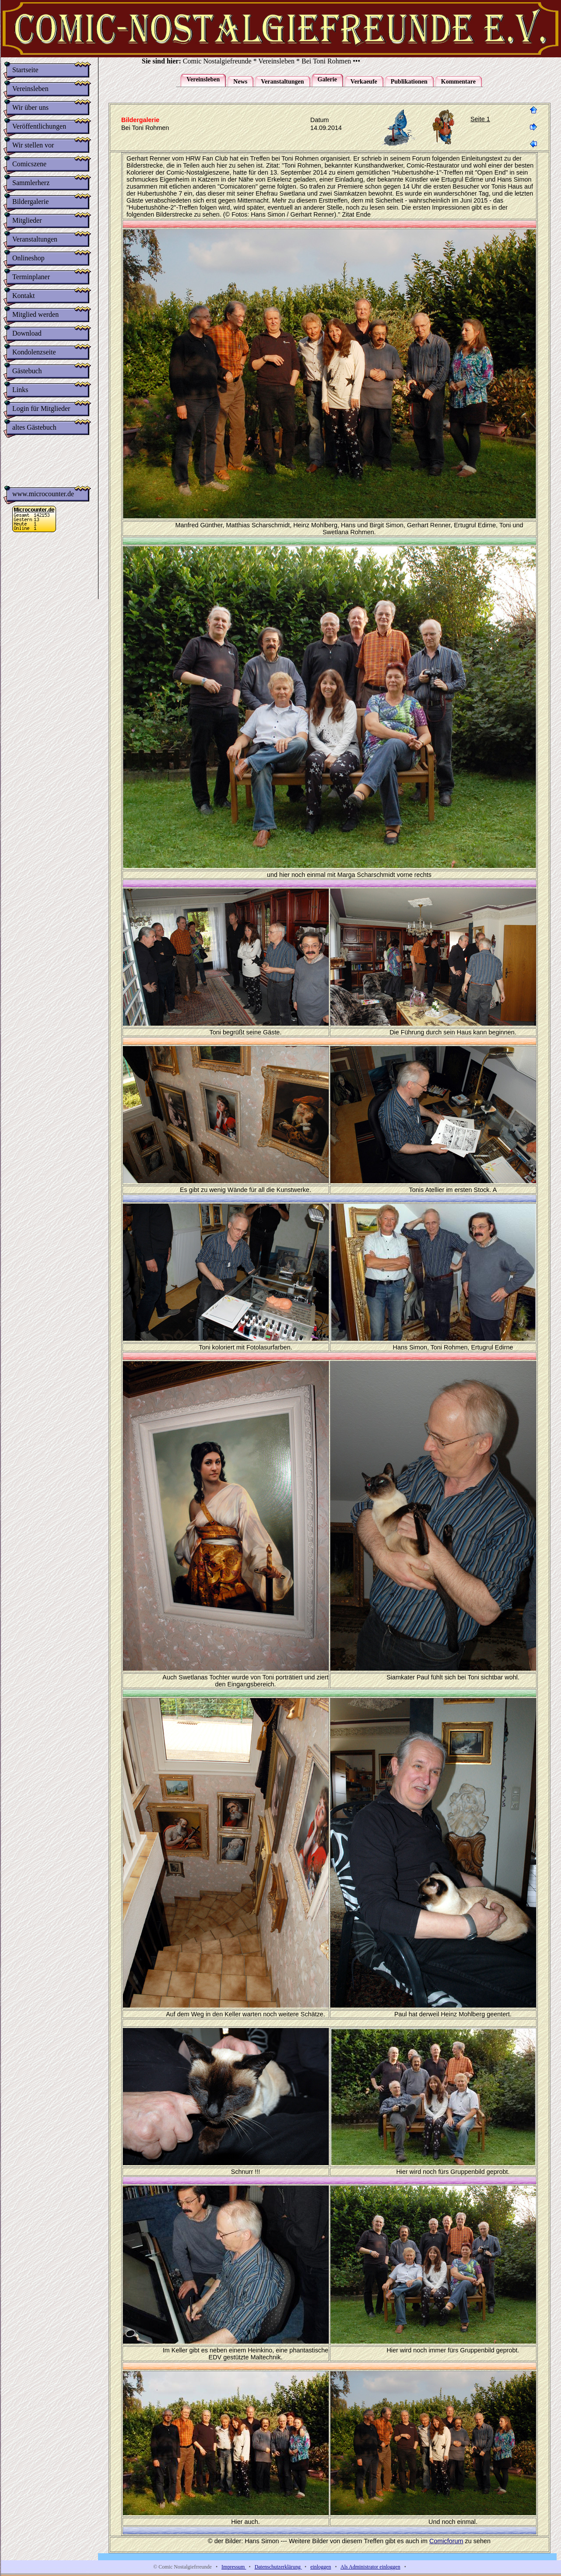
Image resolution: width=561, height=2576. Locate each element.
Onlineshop (28, 258)
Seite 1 (480, 119)
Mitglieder (27, 220)
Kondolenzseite (34, 352)
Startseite (25, 70)
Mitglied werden (35, 314)
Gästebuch (27, 371)
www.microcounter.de (43, 497)
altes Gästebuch (34, 427)
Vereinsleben (30, 88)
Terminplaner (31, 276)
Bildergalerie (30, 201)
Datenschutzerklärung (278, 2567)
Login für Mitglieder (41, 408)
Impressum (233, 2567)
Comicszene (29, 164)
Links (20, 389)
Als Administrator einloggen (370, 2567)
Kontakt (23, 295)
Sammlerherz (30, 182)
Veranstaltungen (34, 239)
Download (27, 333)
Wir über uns (30, 107)
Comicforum (446, 2540)
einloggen (320, 2567)
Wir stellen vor (33, 145)
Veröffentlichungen (39, 126)
